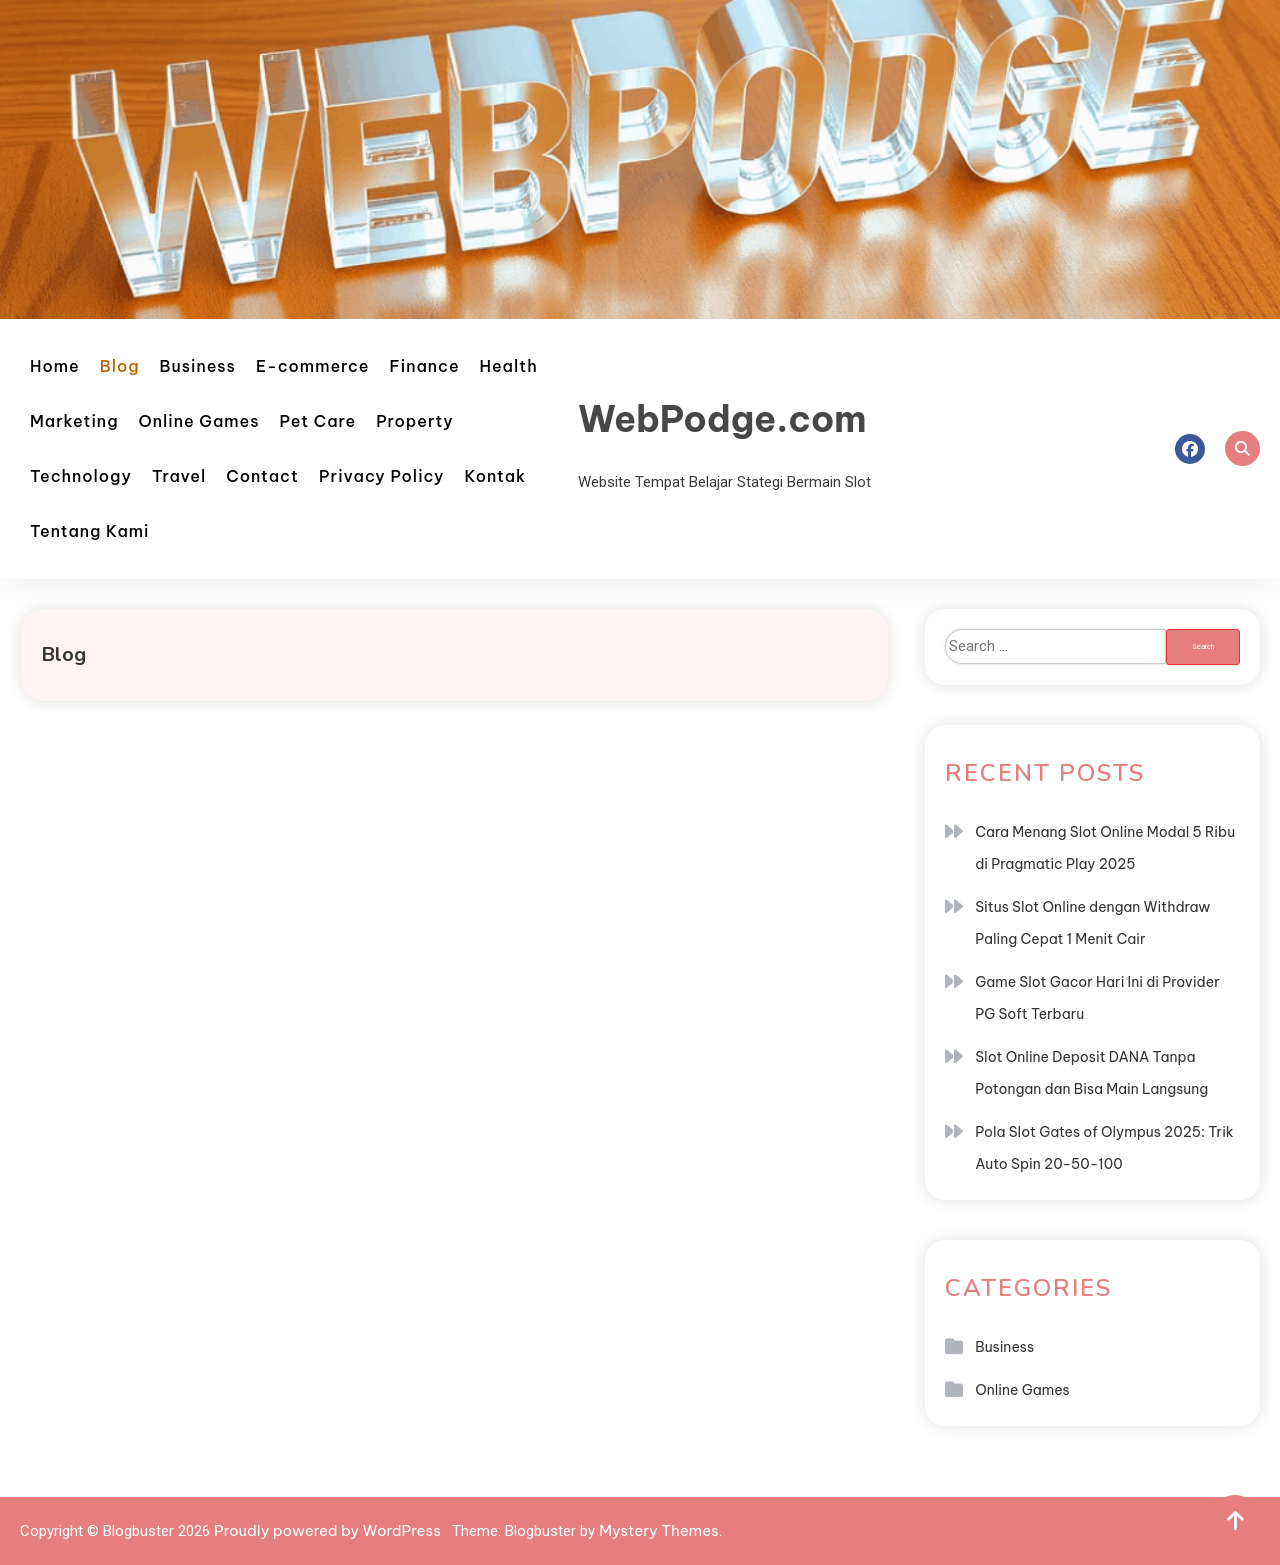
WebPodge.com (722, 419)
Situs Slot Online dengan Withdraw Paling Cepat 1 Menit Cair (1092, 923)
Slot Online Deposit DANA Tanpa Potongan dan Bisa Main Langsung (1091, 1073)
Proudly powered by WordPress (329, 1530)
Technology (81, 476)
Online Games (199, 421)
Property (415, 421)
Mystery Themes (659, 1530)
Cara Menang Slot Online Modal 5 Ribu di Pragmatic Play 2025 (1105, 848)
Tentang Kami (89, 531)
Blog (120, 366)
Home (55, 366)
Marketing (74, 421)
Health (509, 366)
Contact (262, 476)
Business (198, 366)
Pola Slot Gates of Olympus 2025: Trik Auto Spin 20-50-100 (1104, 1148)
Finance (425, 366)
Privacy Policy (382, 476)
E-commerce (313, 366)
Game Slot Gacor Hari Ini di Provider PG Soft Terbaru (1097, 998)
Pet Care (318, 421)
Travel (179, 476)
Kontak (495, 476)
